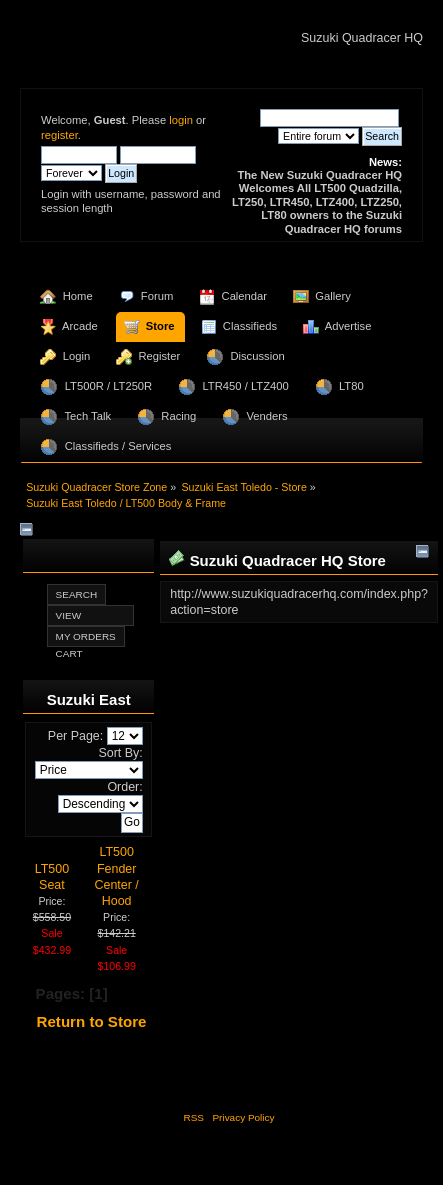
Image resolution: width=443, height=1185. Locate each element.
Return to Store (92, 1021)
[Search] (329, 118)
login (181, 120)
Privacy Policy (243, 1117)
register (59, 135)
